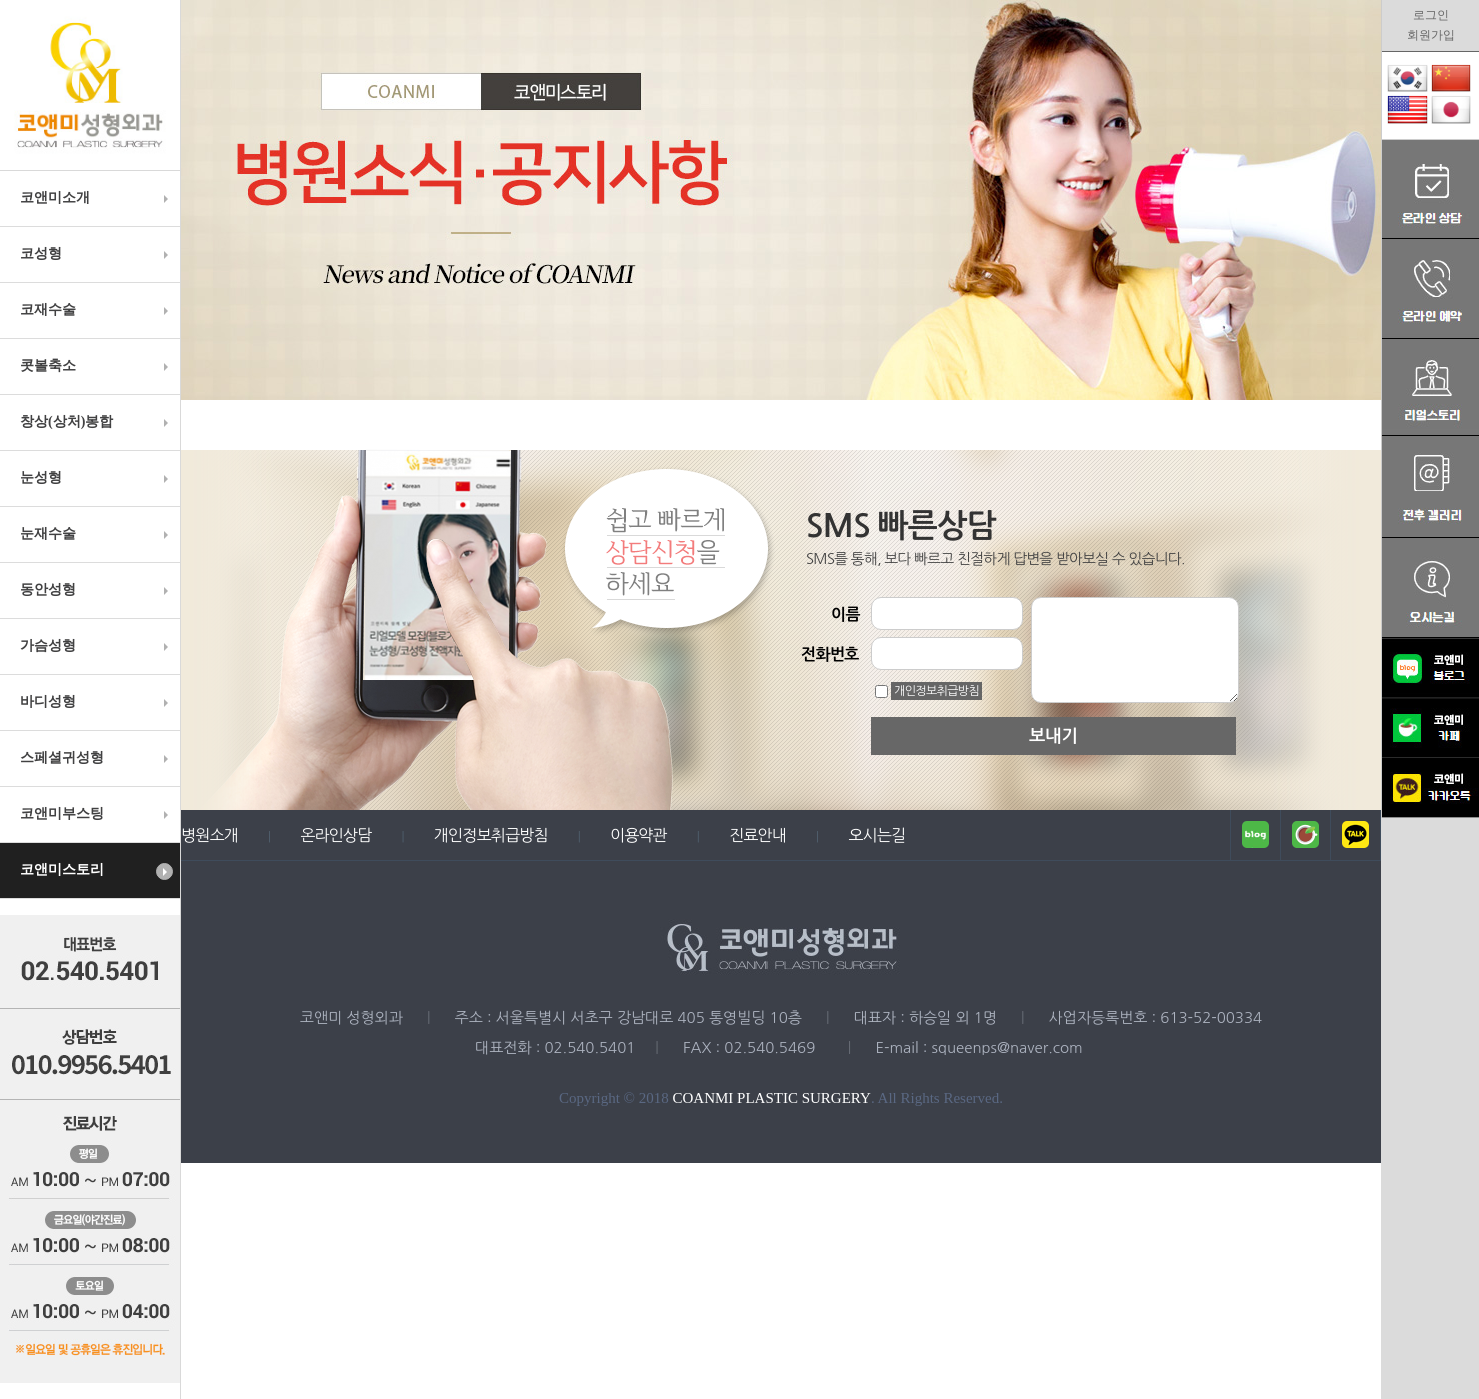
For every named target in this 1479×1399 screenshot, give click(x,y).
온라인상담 (335, 835)
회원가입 (1431, 35)
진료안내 (757, 835)
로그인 (1431, 15)
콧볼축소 (96, 366)
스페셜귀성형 (96, 758)
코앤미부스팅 (96, 814)
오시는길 (876, 835)
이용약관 (638, 835)
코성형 (96, 254)
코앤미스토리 (96, 871)
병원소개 (209, 835)
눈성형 (96, 478)
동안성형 (96, 590)
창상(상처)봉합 (96, 422)
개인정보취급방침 (936, 691)
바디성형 (96, 702)
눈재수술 (96, 534)
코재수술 (96, 310)
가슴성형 (96, 646)
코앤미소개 (96, 198)
